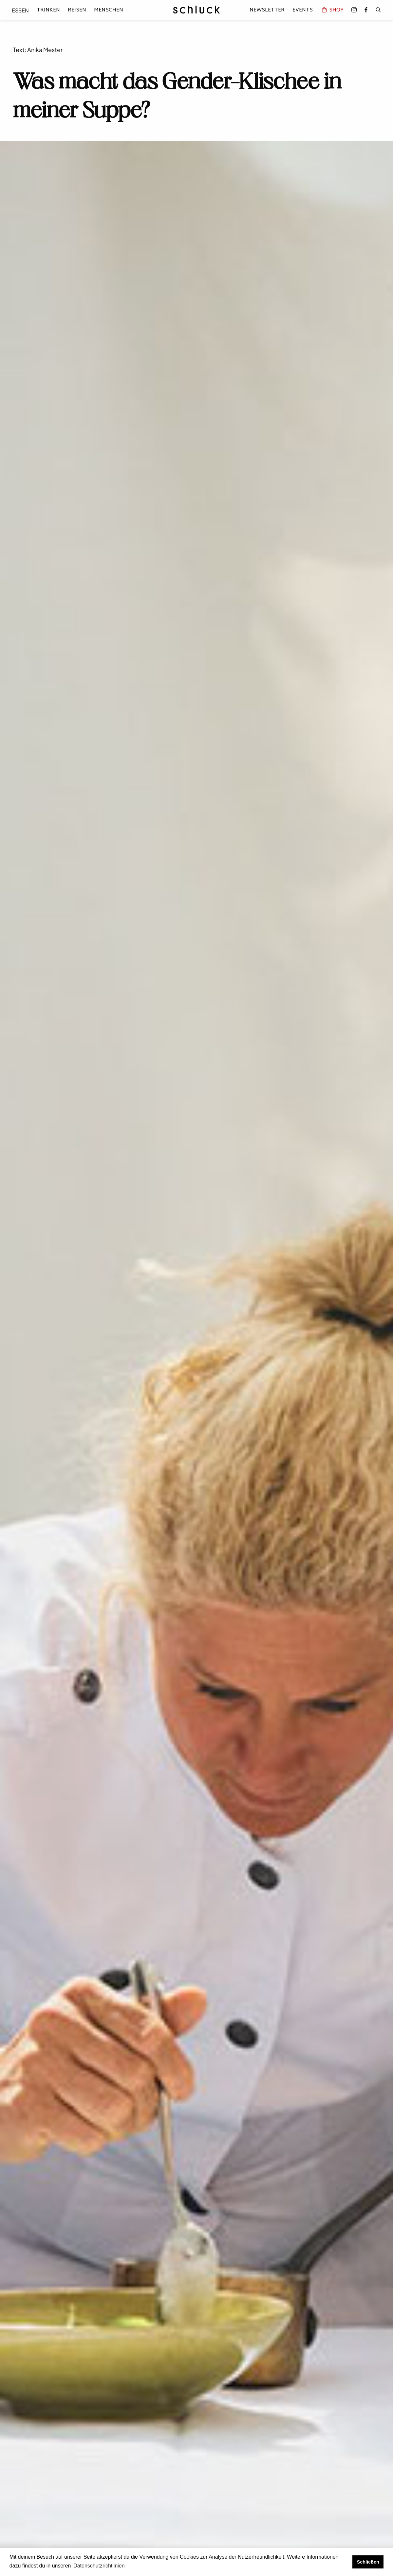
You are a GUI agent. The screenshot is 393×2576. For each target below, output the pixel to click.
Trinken (48, 10)
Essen (20, 10)
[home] (196, 10)
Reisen (77, 10)
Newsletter (267, 10)
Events (302, 10)
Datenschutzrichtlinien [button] (99, 2565)
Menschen (108, 10)
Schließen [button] (368, 2562)
